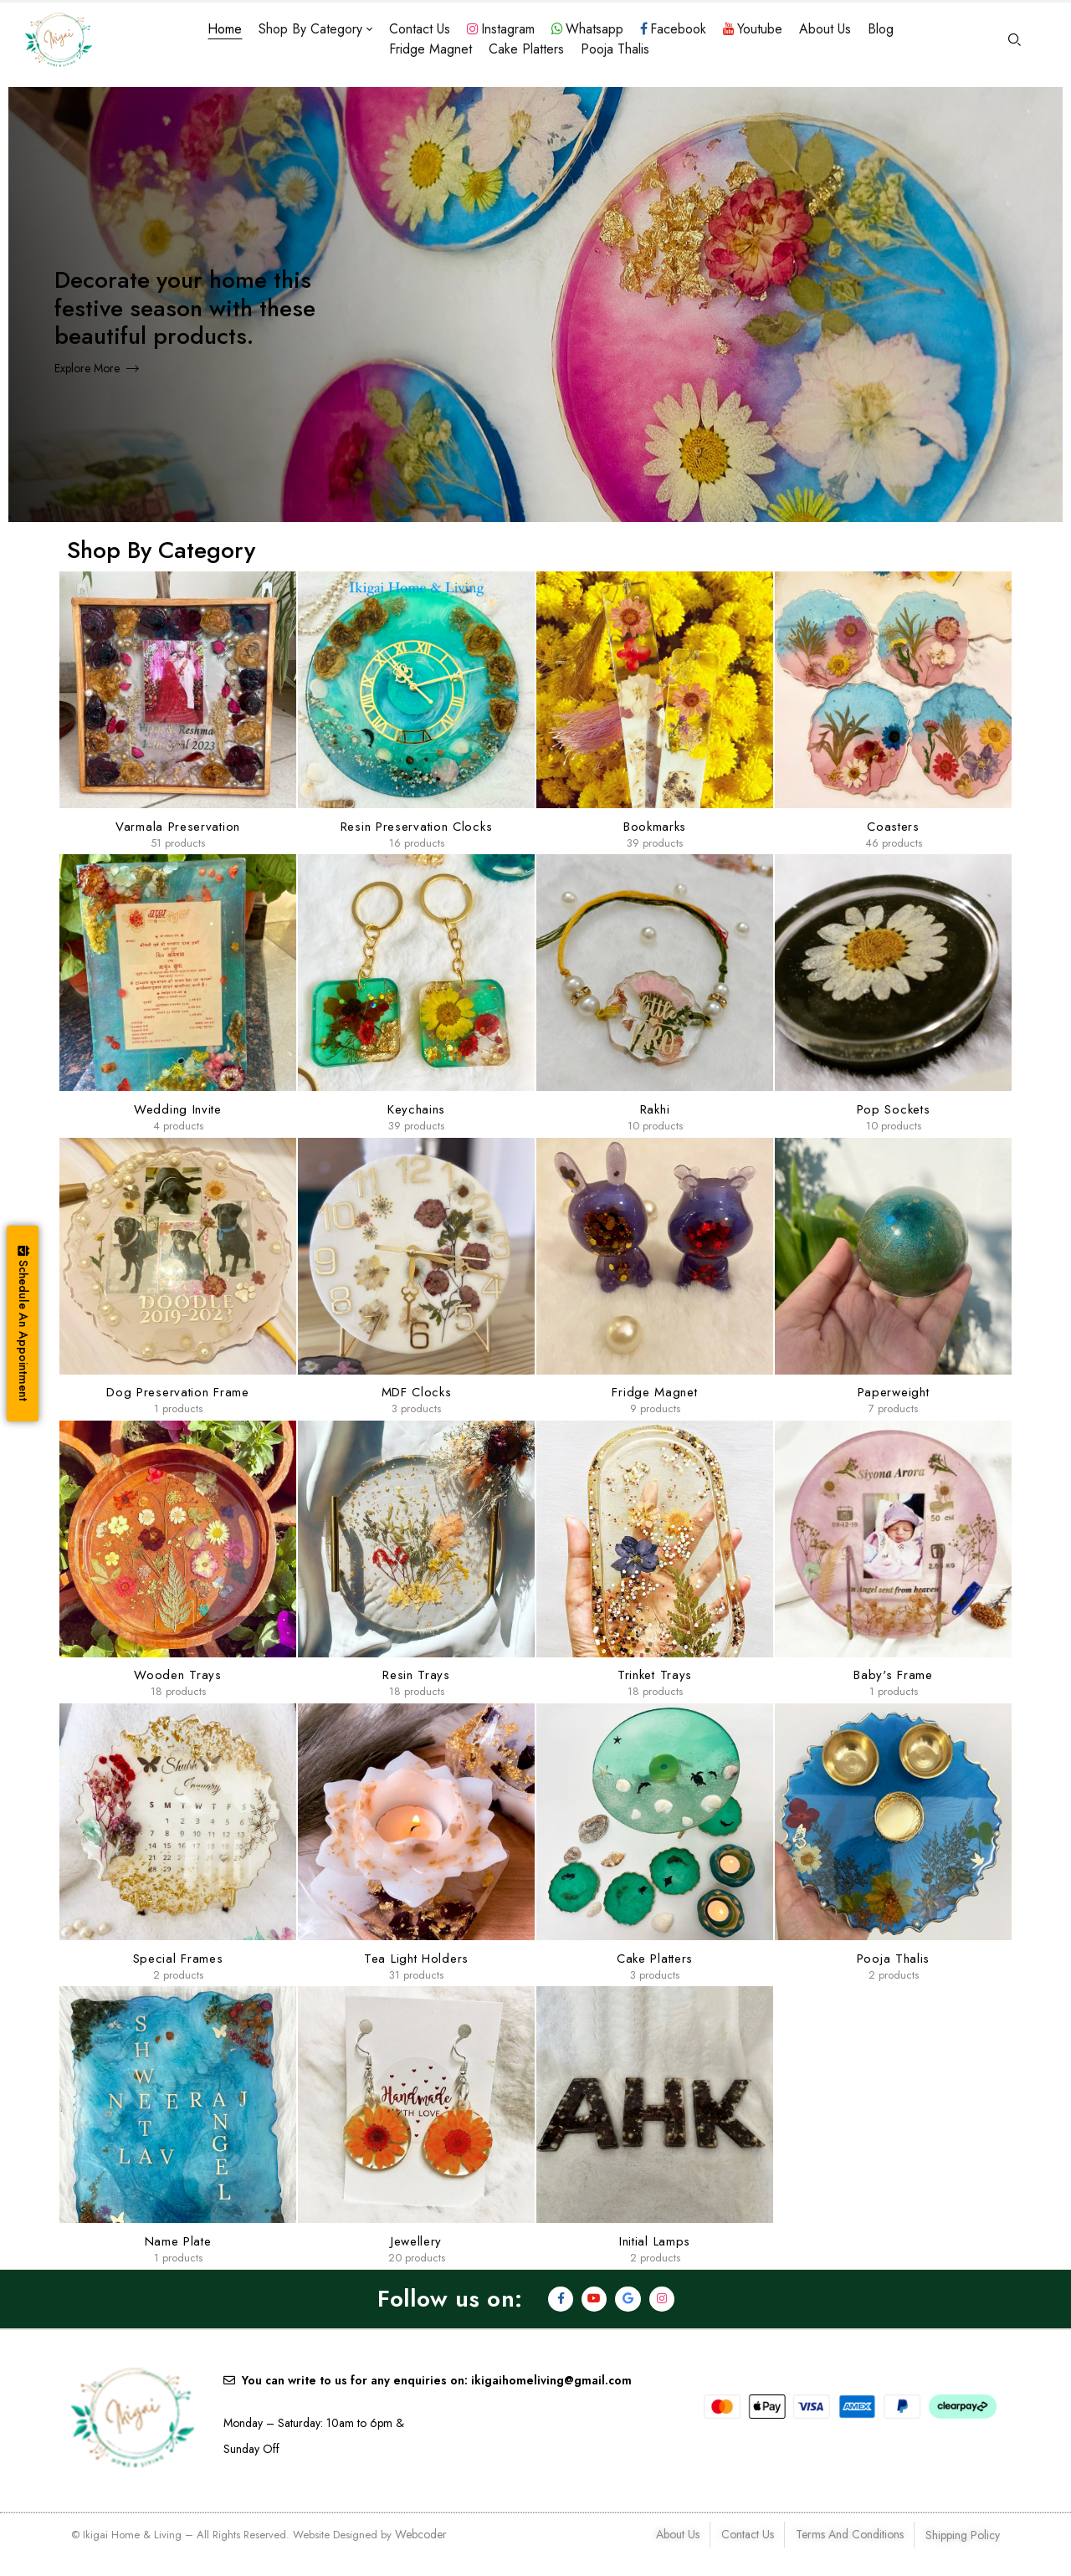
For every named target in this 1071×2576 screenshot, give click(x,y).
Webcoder (421, 2534)
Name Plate (178, 2241)
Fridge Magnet (654, 1392)
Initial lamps (654, 2241)
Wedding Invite (178, 1109)
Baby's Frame (892, 1675)
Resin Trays (416, 1675)
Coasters (893, 826)
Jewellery (416, 2241)
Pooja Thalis (893, 1958)
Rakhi (655, 1109)
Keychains (416, 1109)
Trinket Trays (654, 1675)
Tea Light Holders (416, 1958)
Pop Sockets (893, 1109)
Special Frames (178, 1958)
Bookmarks (654, 826)
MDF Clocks (417, 1392)
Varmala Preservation (177, 826)
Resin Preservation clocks (417, 826)
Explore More (87, 368)
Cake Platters (655, 1958)
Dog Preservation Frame (177, 1392)
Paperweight (894, 1392)
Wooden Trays (177, 1675)
